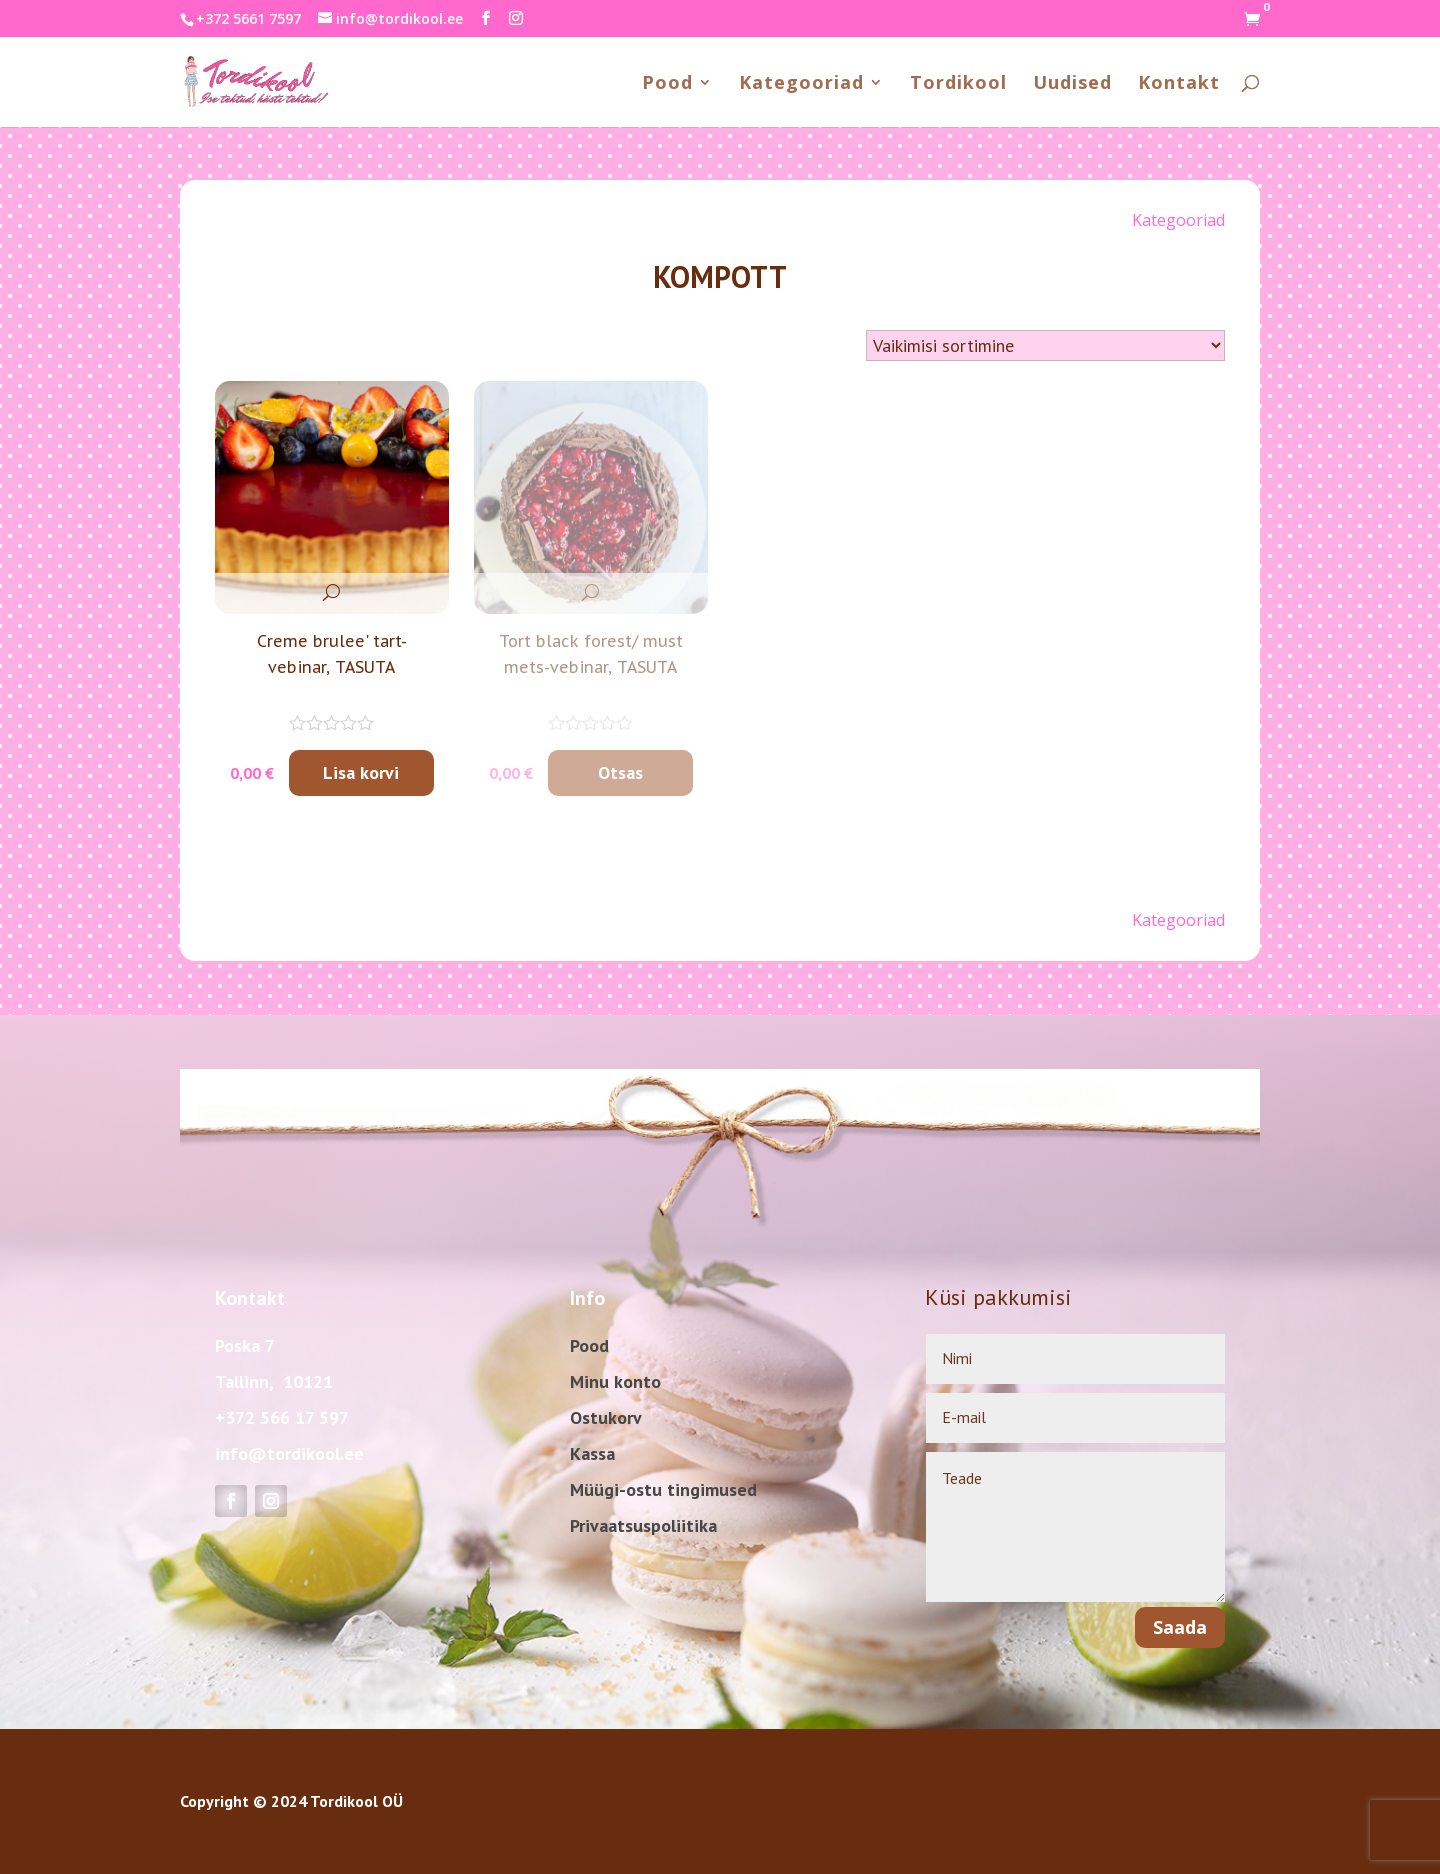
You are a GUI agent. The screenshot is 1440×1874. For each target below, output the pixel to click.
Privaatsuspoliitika (643, 1525)
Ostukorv (606, 1417)
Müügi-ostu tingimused (663, 1489)
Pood (667, 84)
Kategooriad (801, 84)
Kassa (592, 1453)
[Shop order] (1045, 345)
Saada (1180, 1627)
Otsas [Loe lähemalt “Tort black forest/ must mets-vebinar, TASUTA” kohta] (620, 772)
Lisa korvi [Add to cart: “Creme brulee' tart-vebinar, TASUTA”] (361, 772)
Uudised (1072, 84)
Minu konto (615, 1381)
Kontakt (1179, 84)
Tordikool (958, 84)
